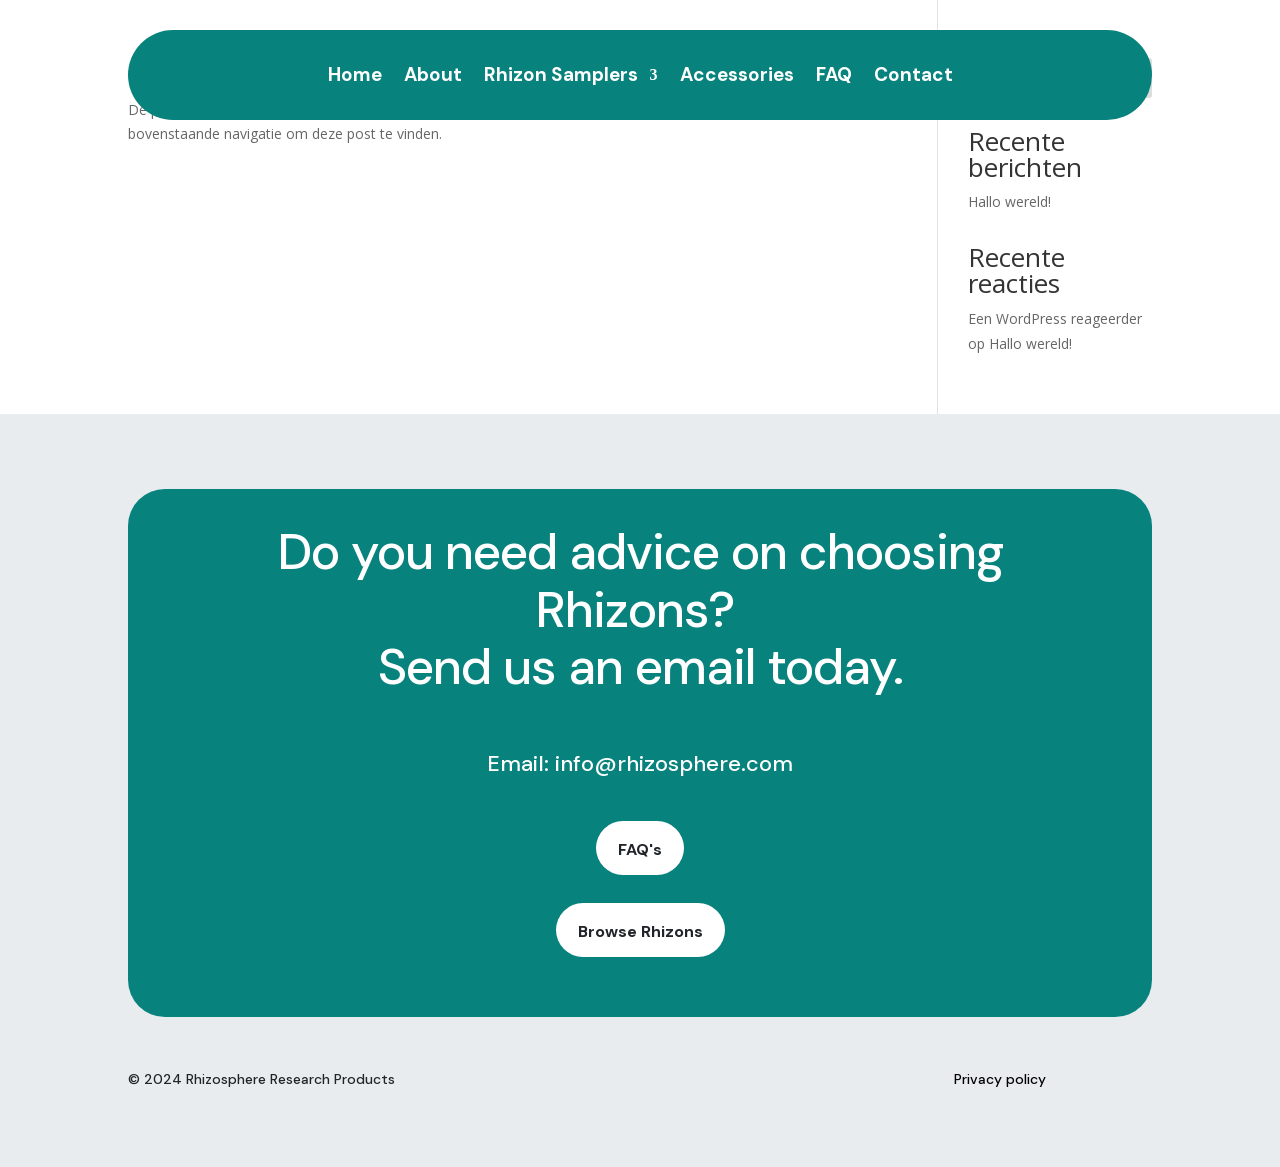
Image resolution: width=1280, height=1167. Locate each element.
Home (355, 77)
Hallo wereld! (1009, 201)
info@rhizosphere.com (674, 763)
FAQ (834, 77)
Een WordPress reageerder (1055, 318)
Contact (913, 77)
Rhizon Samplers (561, 77)
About (433, 77)
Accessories (737, 77)
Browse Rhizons (640, 931)
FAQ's (640, 849)
